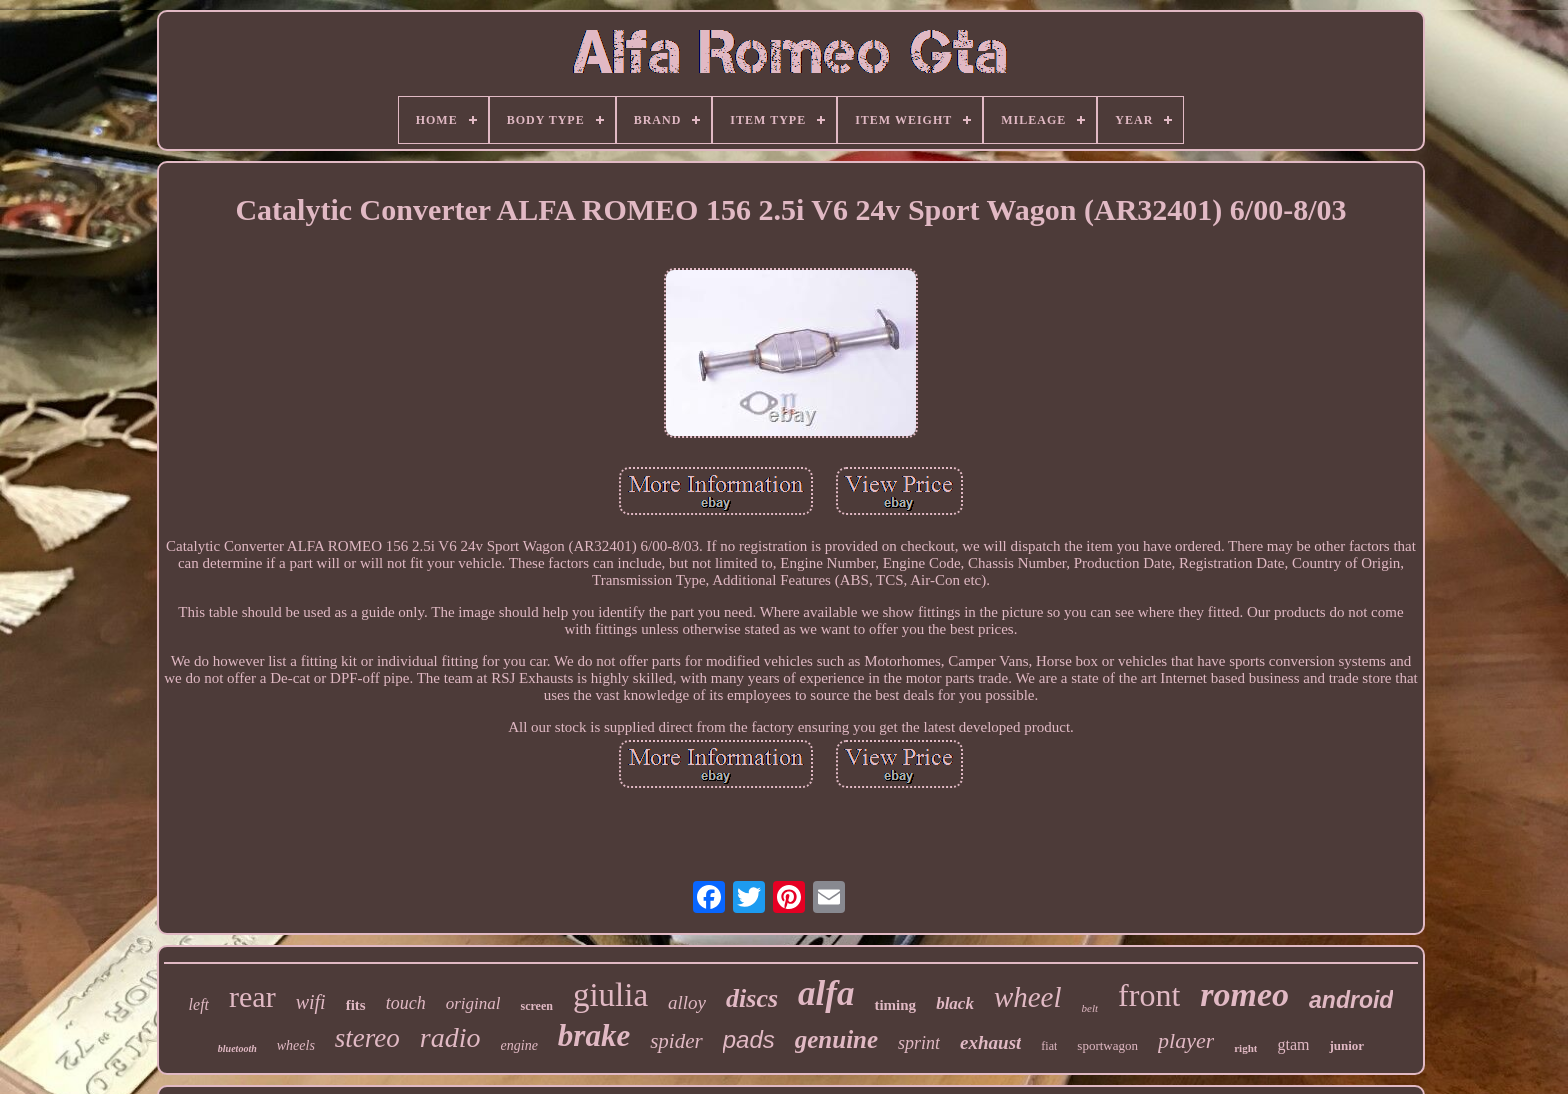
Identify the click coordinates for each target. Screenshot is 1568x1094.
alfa (826, 993)
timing (895, 1005)
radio (450, 1037)
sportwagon (1107, 1045)
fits (356, 1005)
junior (1346, 1045)
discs (752, 998)
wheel (1028, 997)
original (473, 1003)
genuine (836, 1039)
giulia (610, 995)
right (1245, 1048)
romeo (1244, 994)
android (1351, 1000)
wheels (296, 1045)
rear (252, 996)
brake (594, 1035)
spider (676, 1041)
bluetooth (237, 1048)
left (199, 1004)
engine (519, 1045)
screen (536, 1006)
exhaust (990, 1042)
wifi (311, 1002)
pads (749, 1039)
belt (1090, 1008)
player (1186, 1040)
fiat (1049, 1046)
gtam (1293, 1044)
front (1149, 995)
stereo (367, 1038)
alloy (687, 1002)
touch (406, 1003)
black (955, 1003)
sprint (919, 1043)
